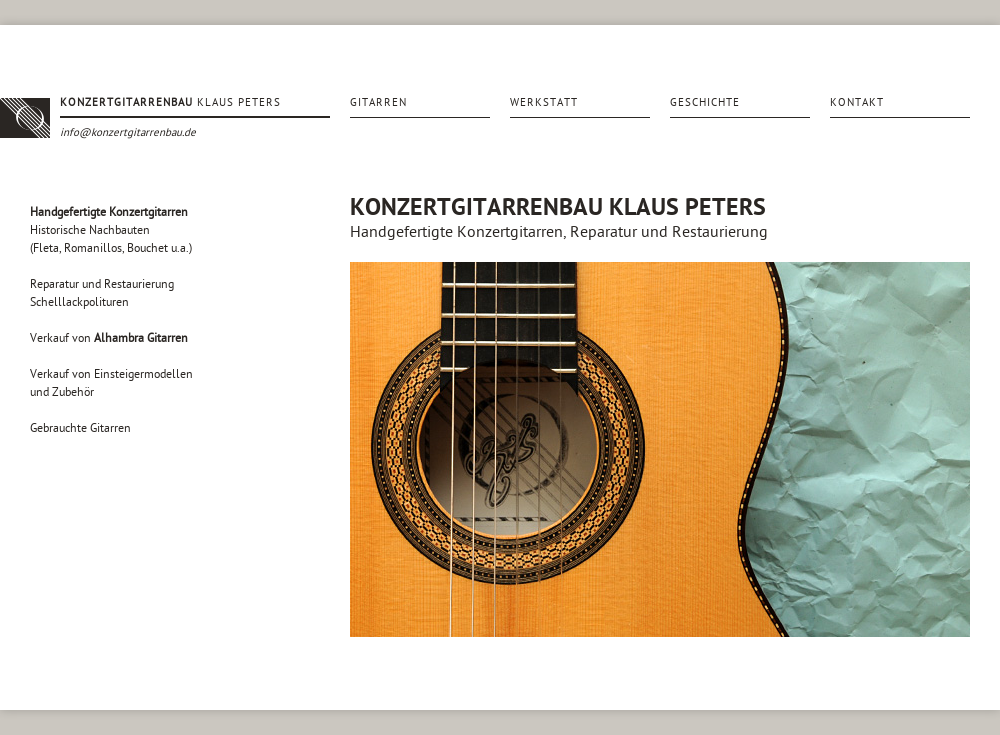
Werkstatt (544, 102)
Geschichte (705, 102)
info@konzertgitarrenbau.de (128, 132)
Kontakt (857, 102)
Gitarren (378, 102)
